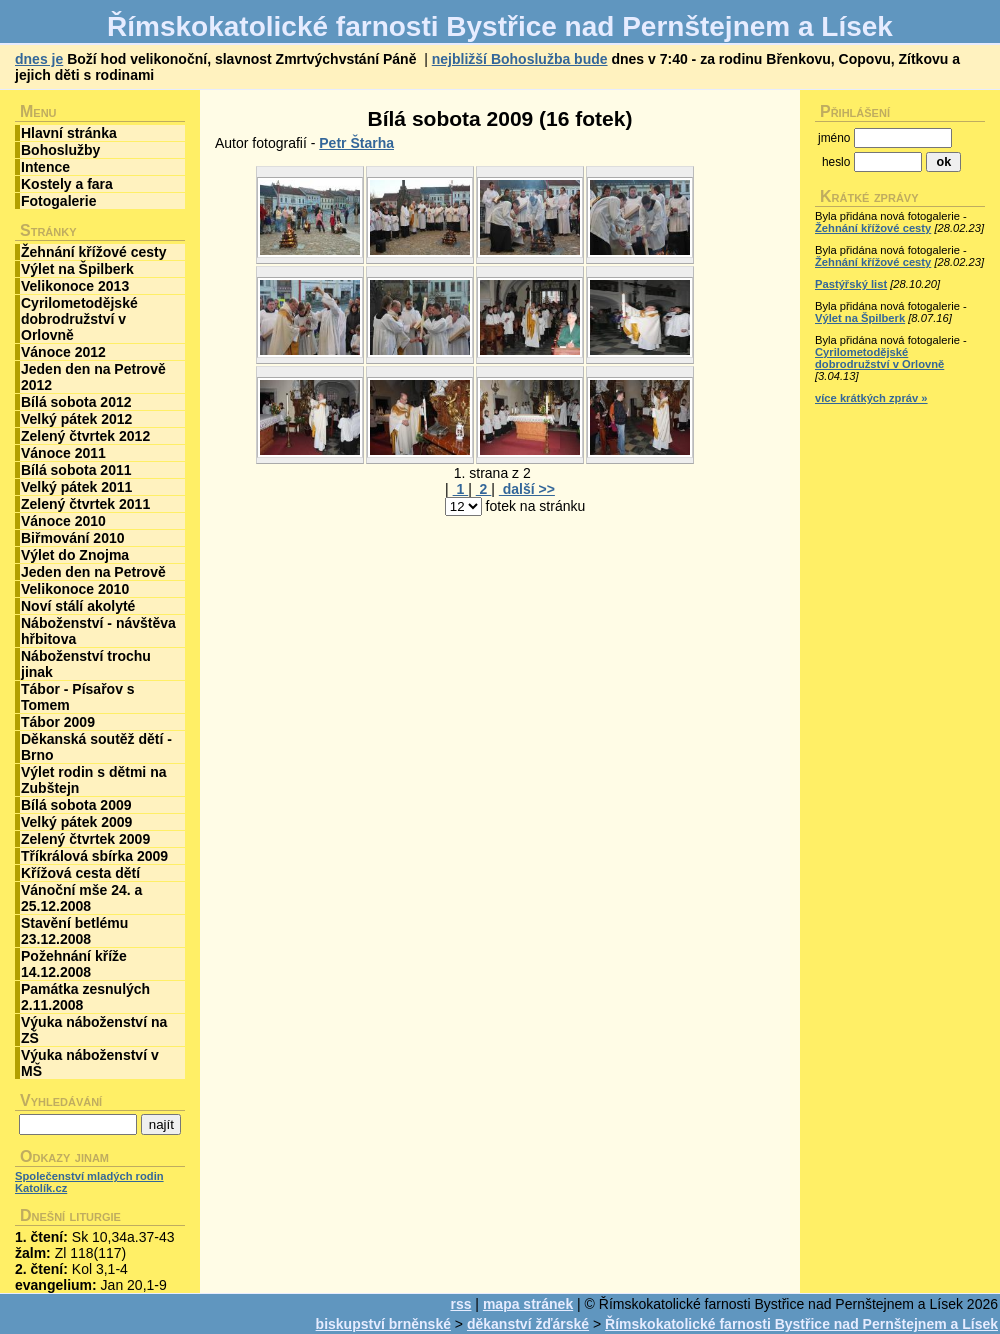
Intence (45, 167)
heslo (836, 162)
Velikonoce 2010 (75, 589)
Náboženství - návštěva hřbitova (98, 631)
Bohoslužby (60, 150)
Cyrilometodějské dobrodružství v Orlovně (79, 319)
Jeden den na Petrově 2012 (93, 377)
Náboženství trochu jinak (86, 664)
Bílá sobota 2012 (76, 402)
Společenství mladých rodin (89, 1176)
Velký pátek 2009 (76, 822)
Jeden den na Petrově (93, 572)
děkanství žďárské (528, 1324)
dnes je (39, 59)
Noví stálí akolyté (78, 606)
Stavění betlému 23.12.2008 (74, 931)
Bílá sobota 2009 (76, 805)
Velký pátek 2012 (76, 419)
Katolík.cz (41, 1188)
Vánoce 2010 (63, 521)
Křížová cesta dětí (80, 873)
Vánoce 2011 (63, 453)
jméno (834, 138)
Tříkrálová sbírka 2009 (94, 856)
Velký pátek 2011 (76, 487)
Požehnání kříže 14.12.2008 (74, 964)
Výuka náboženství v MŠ (90, 1063)
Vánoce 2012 (63, 352)
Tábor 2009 (58, 722)
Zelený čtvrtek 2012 (85, 436)
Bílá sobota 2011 (76, 470)
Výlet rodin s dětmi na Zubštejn (93, 780)
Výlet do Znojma (75, 555)
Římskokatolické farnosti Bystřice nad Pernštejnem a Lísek (801, 1324)
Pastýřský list (851, 284)
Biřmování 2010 (73, 538)
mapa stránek (528, 1304)
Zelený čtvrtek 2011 (85, 504)
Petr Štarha (356, 143)
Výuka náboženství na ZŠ (94, 1030)
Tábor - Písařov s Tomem (78, 697)
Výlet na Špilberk (77, 269)
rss (460, 1304)
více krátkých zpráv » (871, 398)
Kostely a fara (67, 184)
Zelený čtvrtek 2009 (85, 839)
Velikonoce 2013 (75, 286)
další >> (527, 489)
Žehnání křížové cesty (94, 252)
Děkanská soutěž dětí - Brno (96, 747)
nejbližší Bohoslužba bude (520, 59)
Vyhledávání (61, 1100)
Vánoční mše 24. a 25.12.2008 (81, 898)
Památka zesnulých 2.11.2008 (85, 997)
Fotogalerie (58, 201)
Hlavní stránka (69, 133)
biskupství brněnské (383, 1324)
